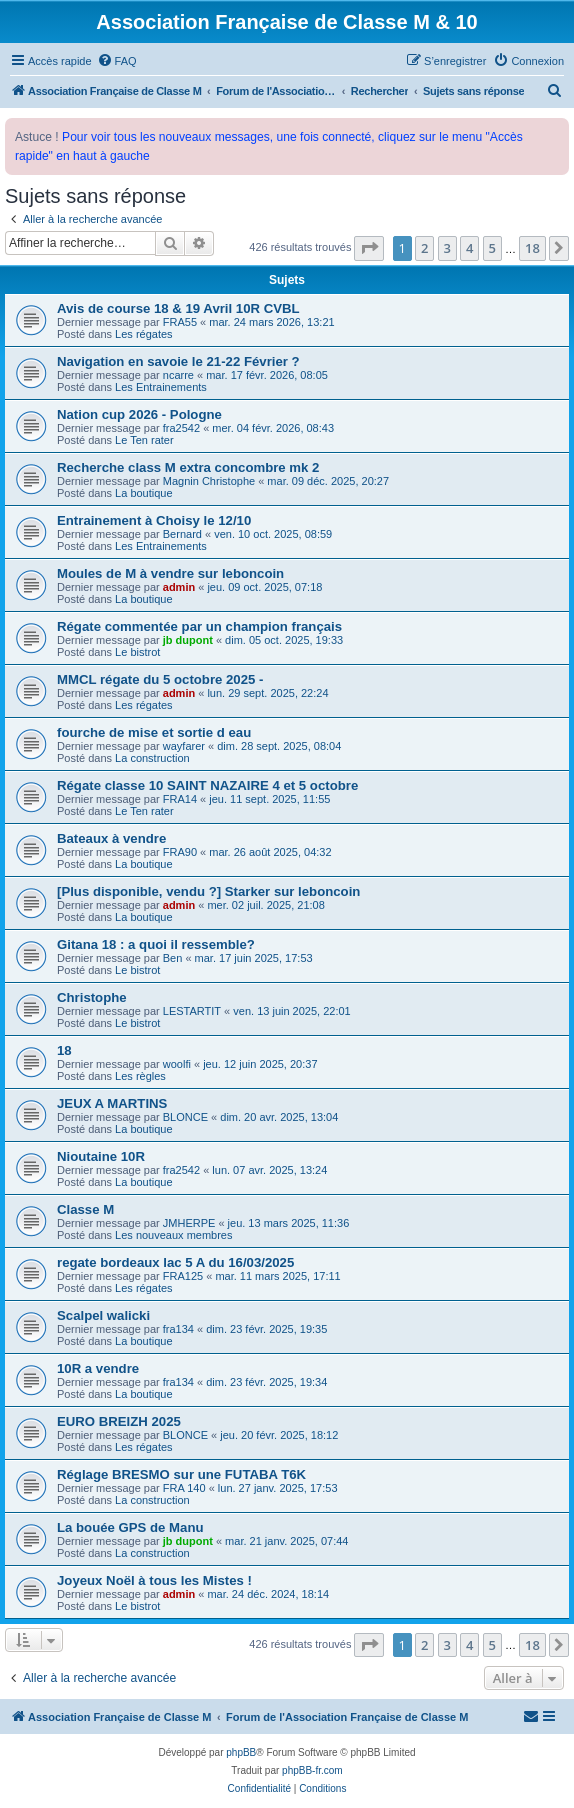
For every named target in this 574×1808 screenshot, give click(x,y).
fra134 (178, 1329)
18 (64, 1050)
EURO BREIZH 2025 (119, 1421)
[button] (369, 248)
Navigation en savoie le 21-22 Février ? (178, 361)
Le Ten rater (144, 440)
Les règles (140, 1076)
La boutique (144, 493)
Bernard (182, 534)
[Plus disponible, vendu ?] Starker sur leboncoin (208, 891)
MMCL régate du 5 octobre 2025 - (160, 679)
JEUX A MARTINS (112, 1103)
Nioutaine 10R (101, 1156)
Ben (173, 958)
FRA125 (183, 1276)
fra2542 (181, 428)
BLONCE (185, 1117)
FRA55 (180, 322)
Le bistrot (137, 652)
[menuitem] (117, 61)
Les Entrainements (161, 387)
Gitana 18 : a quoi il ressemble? (156, 944)
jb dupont (188, 640)
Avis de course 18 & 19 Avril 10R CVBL (178, 308)
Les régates (143, 334)
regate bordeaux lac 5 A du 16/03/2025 (175, 1262)
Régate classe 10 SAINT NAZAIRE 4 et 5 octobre (207, 785)
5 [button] (492, 248)
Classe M (85, 1209)
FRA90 (180, 852)
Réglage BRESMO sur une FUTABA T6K (181, 1474)
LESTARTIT (192, 1011)
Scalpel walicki (103, 1315)
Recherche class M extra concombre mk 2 (188, 467)
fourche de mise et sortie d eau (154, 732)
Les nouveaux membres (173, 1235)
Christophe (92, 997)
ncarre (178, 375)
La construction (152, 758)
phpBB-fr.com (312, 1770)
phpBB (241, 1752)
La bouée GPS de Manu (130, 1527)
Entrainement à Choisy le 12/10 (154, 520)
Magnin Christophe (209, 481)
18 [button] (532, 248)
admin (179, 587)
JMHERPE (189, 1223)
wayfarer (184, 746)
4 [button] (469, 248)
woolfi (177, 1064)
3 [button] (447, 248)
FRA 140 (184, 1488)
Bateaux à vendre (111, 838)
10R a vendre (98, 1368)
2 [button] (424, 248)
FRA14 (180, 799)
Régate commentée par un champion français (199, 626)
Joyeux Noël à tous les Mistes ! (154, 1580)
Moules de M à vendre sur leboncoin (170, 573)
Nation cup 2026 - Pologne (139, 414)
